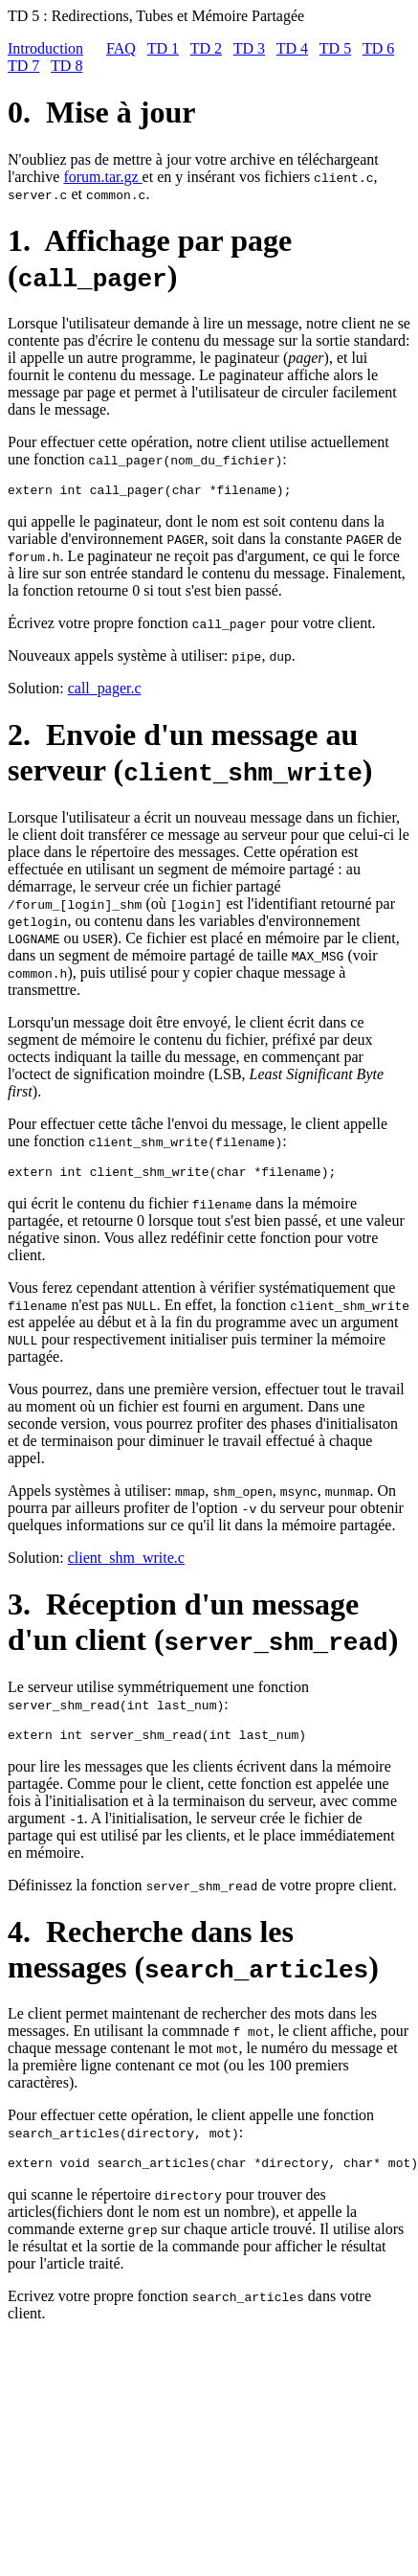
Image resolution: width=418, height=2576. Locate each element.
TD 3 (249, 48)
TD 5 (335, 48)
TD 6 (378, 48)
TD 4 (292, 48)
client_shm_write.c (126, 1563)
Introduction (45, 48)
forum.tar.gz (102, 177)
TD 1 (163, 48)
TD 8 (66, 65)
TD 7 (23, 65)
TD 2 (206, 48)
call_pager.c (105, 691)
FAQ (121, 48)
